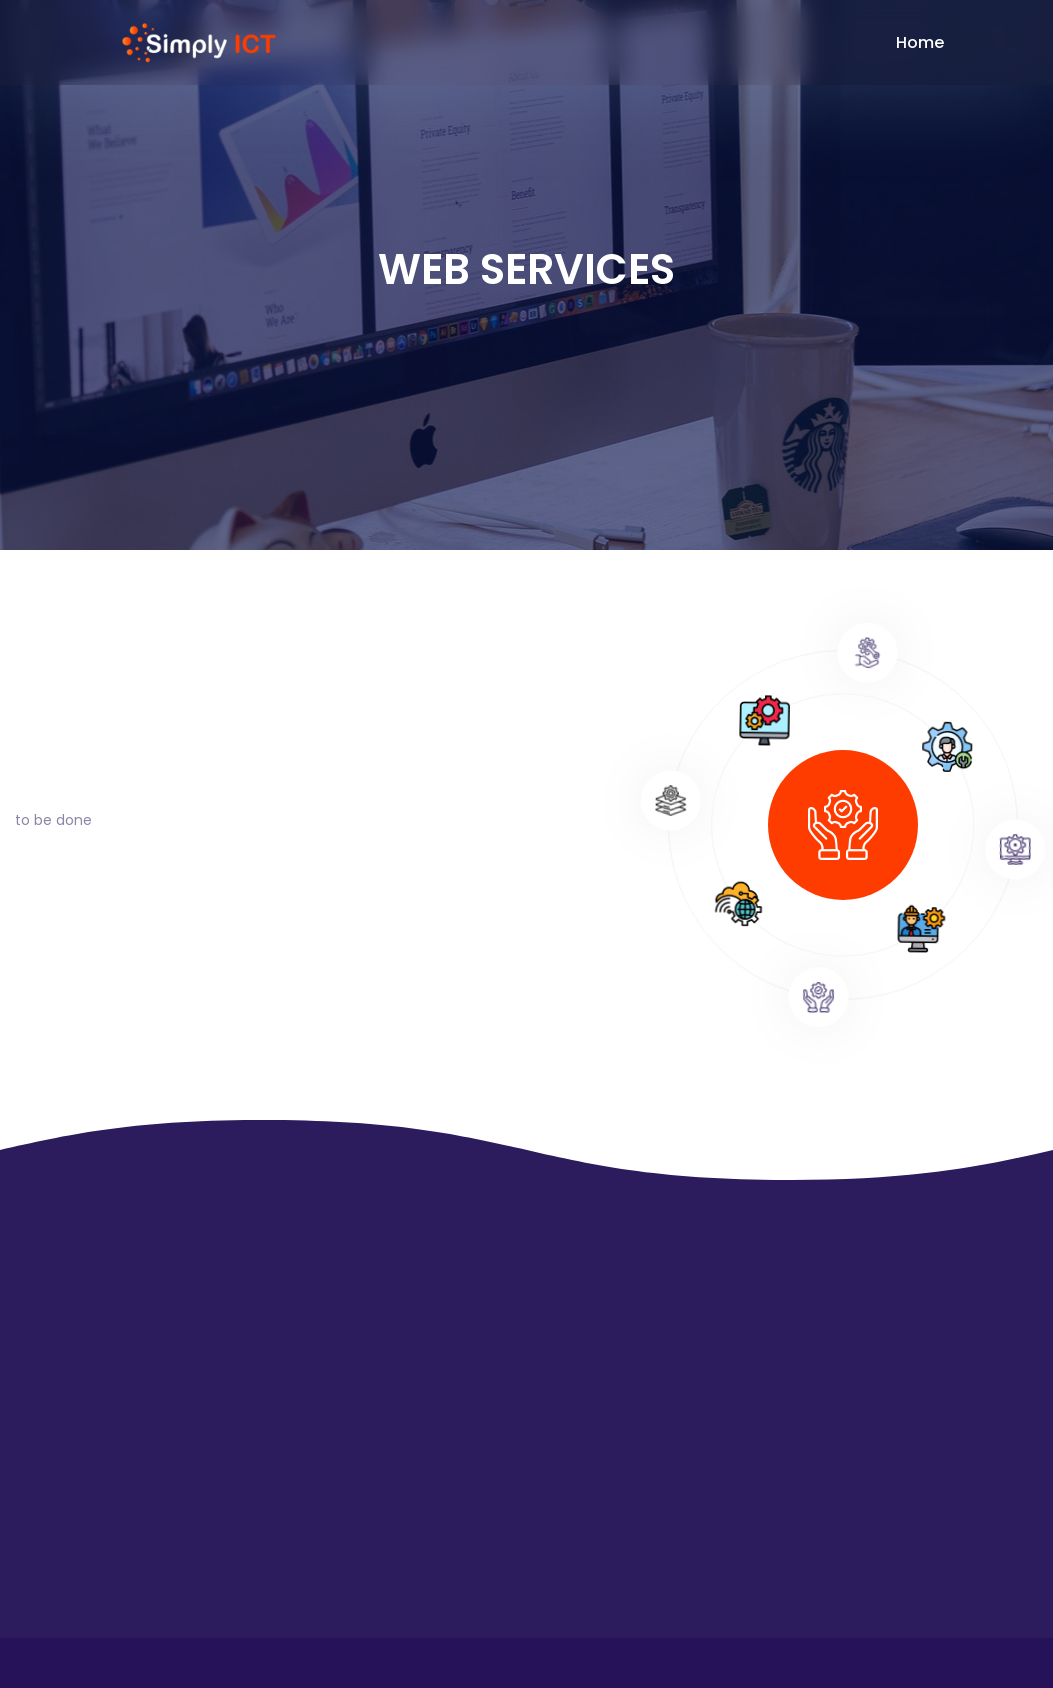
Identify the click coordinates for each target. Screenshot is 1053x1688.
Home (920, 42)
